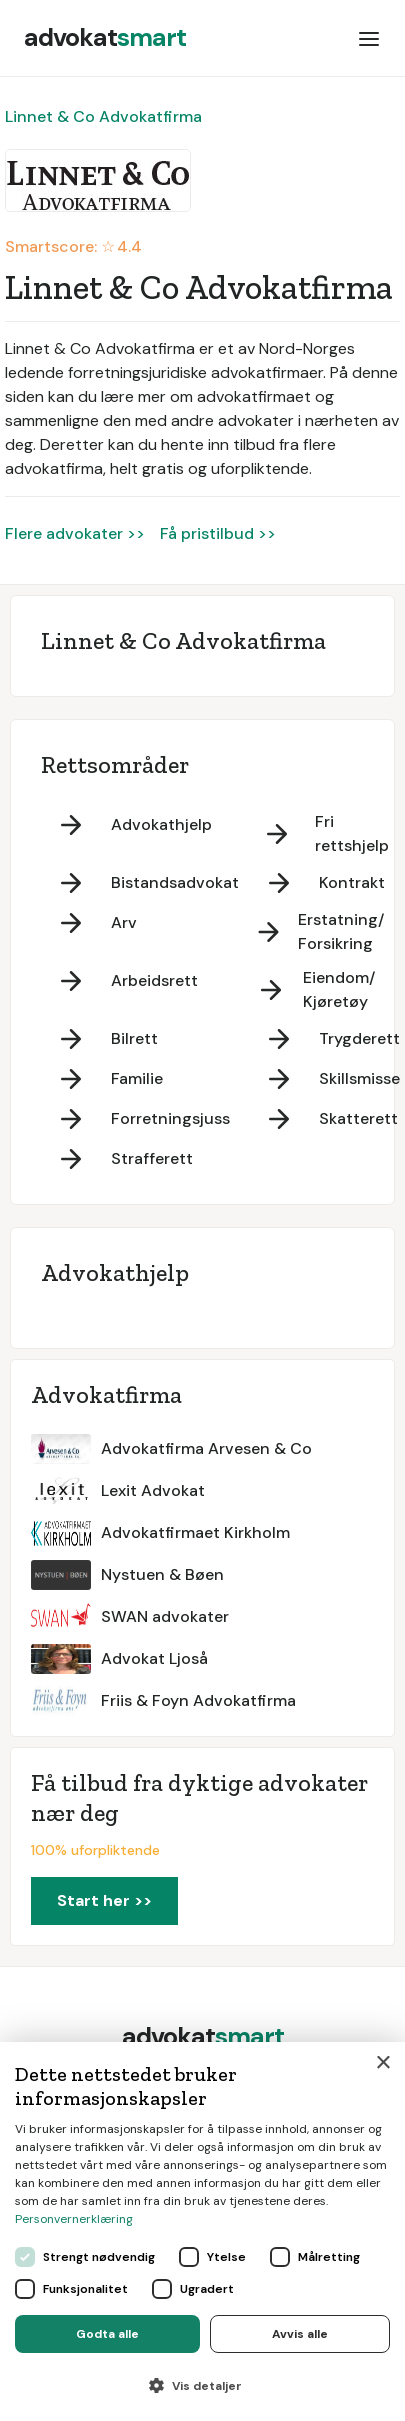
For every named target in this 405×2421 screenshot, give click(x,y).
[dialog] (202, 2231)
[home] (105, 38)
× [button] (382, 2063)
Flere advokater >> (75, 533)
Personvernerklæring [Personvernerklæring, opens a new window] (74, 2219)
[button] (369, 38)
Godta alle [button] (107, 2334)
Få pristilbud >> (218, 533)
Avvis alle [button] (300, 2334)
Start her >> (104, 1900)
